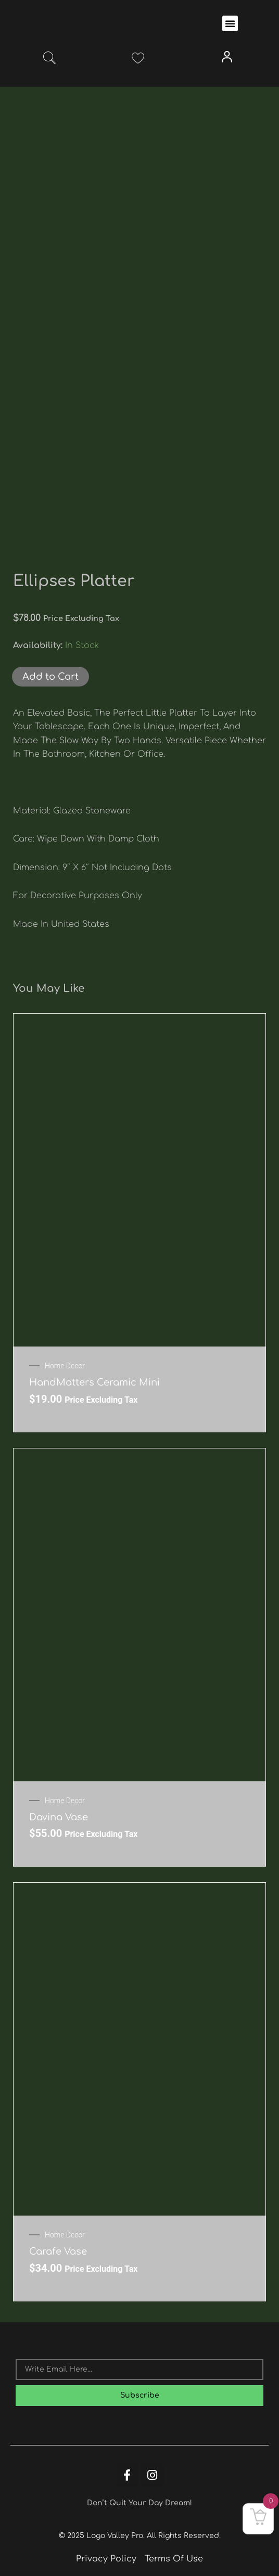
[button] (230, 23)
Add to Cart (50, 676)
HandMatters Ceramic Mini (94, 1382)
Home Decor (65, 1365)
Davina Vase (58, 1817)
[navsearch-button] (49, 59)
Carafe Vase (58, 2251)
